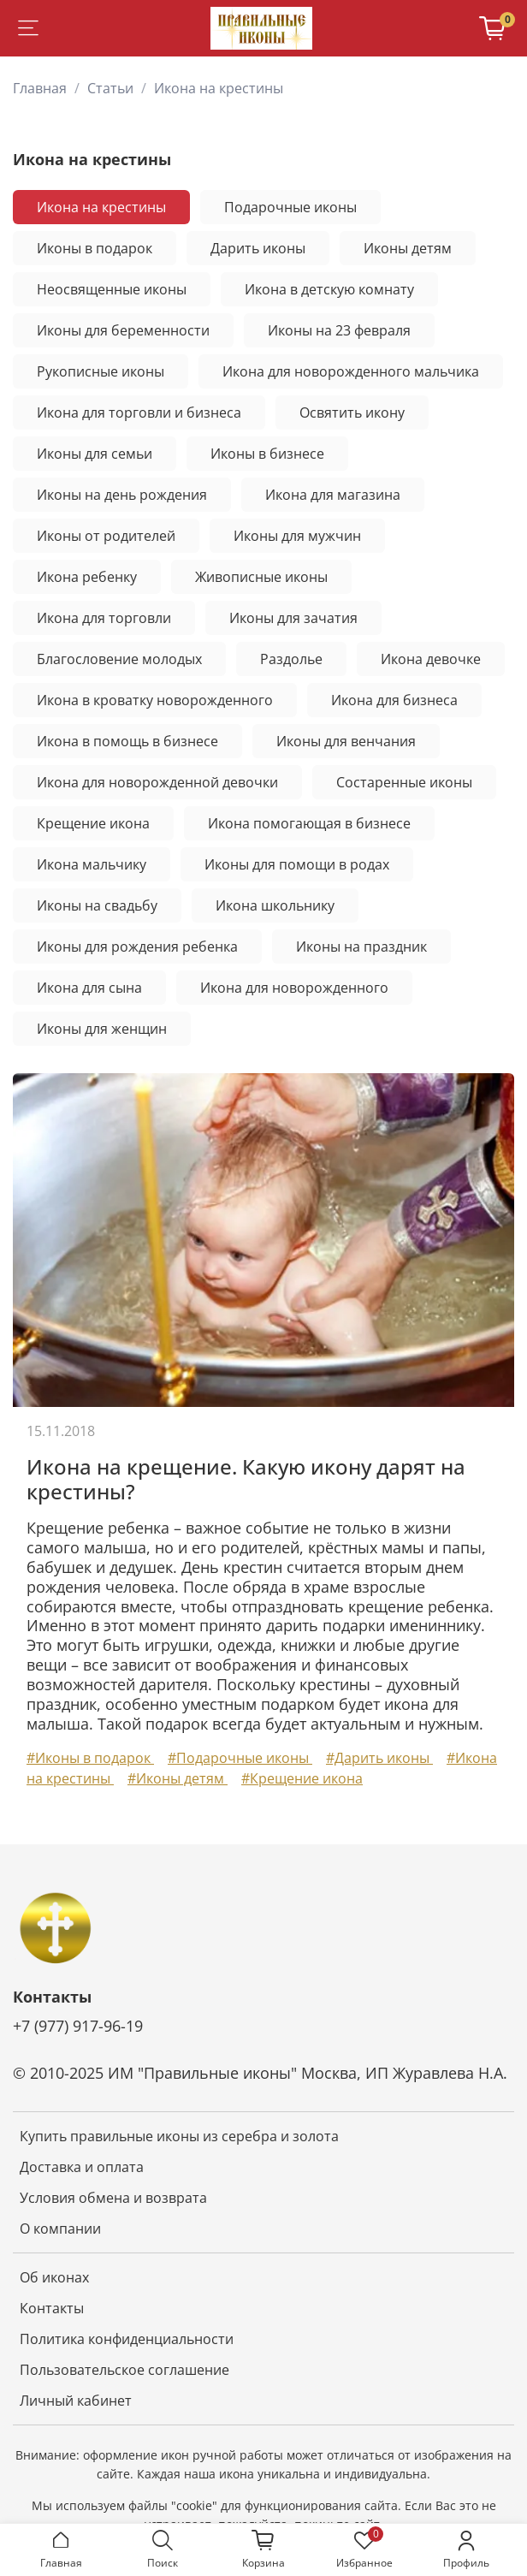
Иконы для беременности (123, 330)
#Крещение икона (302, 1778)
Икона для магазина (332, 494)
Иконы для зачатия (293, 617)
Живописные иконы (261, 576)
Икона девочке (431, 659)
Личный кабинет (76, 2400)
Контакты (52, 2308)
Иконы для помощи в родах (296, 864)
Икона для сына (89, 987)
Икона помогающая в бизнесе (309, 823)
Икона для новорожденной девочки (157, 782)
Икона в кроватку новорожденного (155, 700)
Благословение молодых (119, 659)
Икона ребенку (87, 576)
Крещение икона (93, 823)
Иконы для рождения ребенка (137, 946)
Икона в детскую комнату (329, 289)
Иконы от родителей (106, 535)
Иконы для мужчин (297, 535)
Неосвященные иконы (112, 289)
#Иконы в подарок (90, 1757)
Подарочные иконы (290, 207)
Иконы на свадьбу (97, 905)
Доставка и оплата (82, 2167)
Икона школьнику (275, 905)
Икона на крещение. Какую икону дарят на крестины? (246, 1478)
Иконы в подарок (94, 248)
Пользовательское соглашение (124, 2369)
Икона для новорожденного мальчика (350, 371)
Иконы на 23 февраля (339, 330)
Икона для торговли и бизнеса (139, 412)
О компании (60, 2228)
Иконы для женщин (102, 1028)
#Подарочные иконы (240, 1757)
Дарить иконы (257, 248)
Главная (40, 88)
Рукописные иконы (100, 371)
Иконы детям (408, 248)
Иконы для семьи (94, 453)
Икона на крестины (101, 207)
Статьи (110, 88)
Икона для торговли (104, 617)
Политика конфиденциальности (127, 2339)
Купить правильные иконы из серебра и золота (179, 2136)
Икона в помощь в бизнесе (127, 741)
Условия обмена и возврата (113, 2197)
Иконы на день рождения (122, 494)
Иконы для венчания (346, 741)
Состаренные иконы (404, 782)
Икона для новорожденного (294, 987)
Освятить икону (352, 412)
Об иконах (54, 2277)
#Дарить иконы (379, 1757)
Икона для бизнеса (394, 700)
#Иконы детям (177, 1778)
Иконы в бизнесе (267, 453)
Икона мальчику (91, 864)
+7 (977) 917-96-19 (78, 2025)
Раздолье (291, 659)
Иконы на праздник (361, 946)
